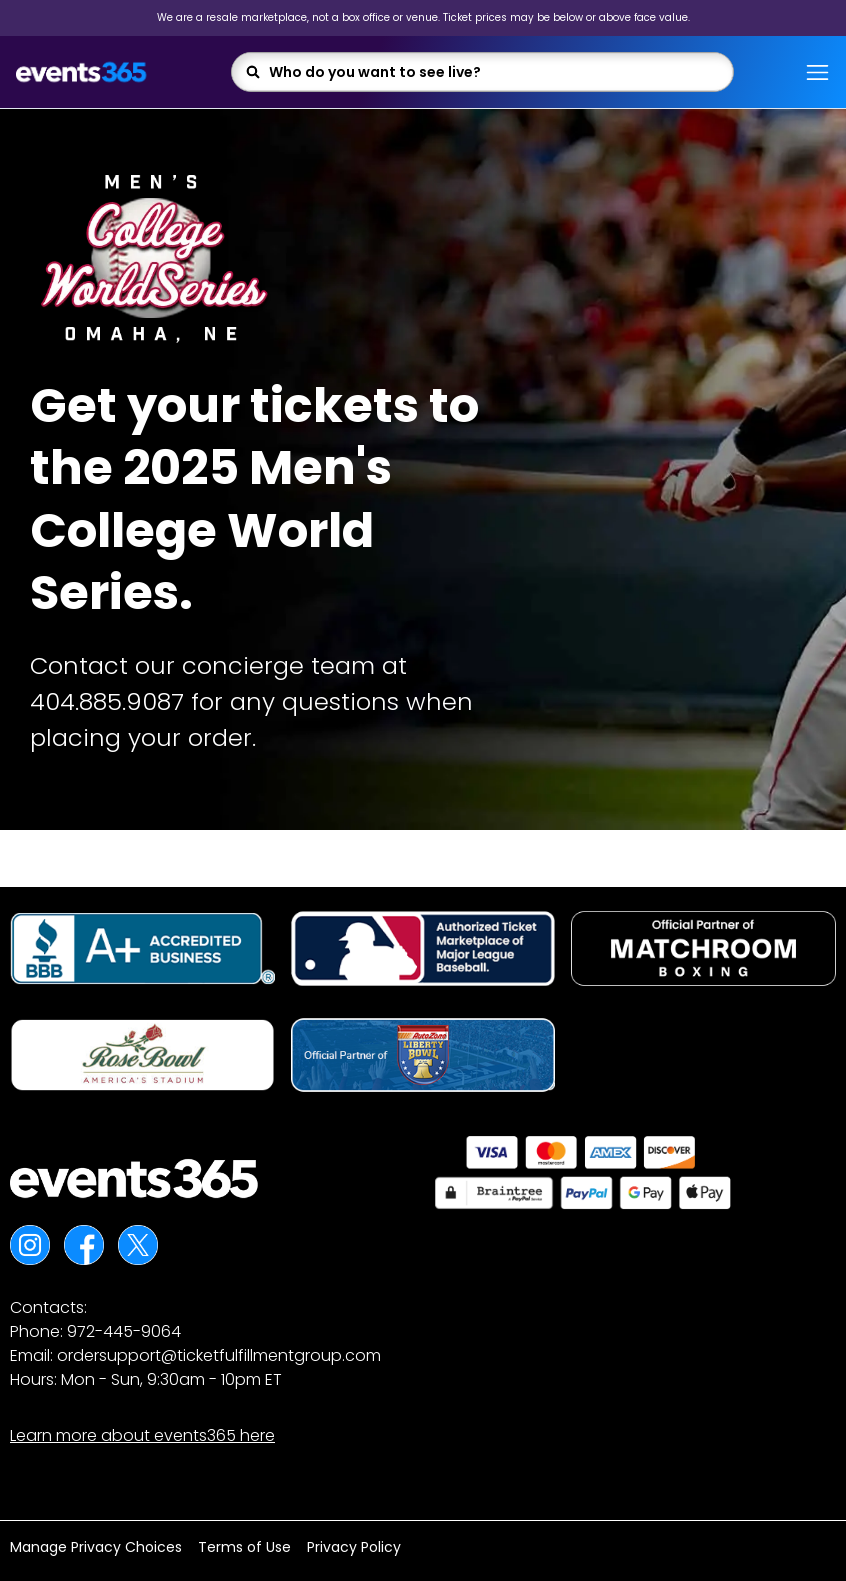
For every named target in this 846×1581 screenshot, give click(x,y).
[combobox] (494, 72)
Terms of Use (244, 1547)
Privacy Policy (354, 1547)
